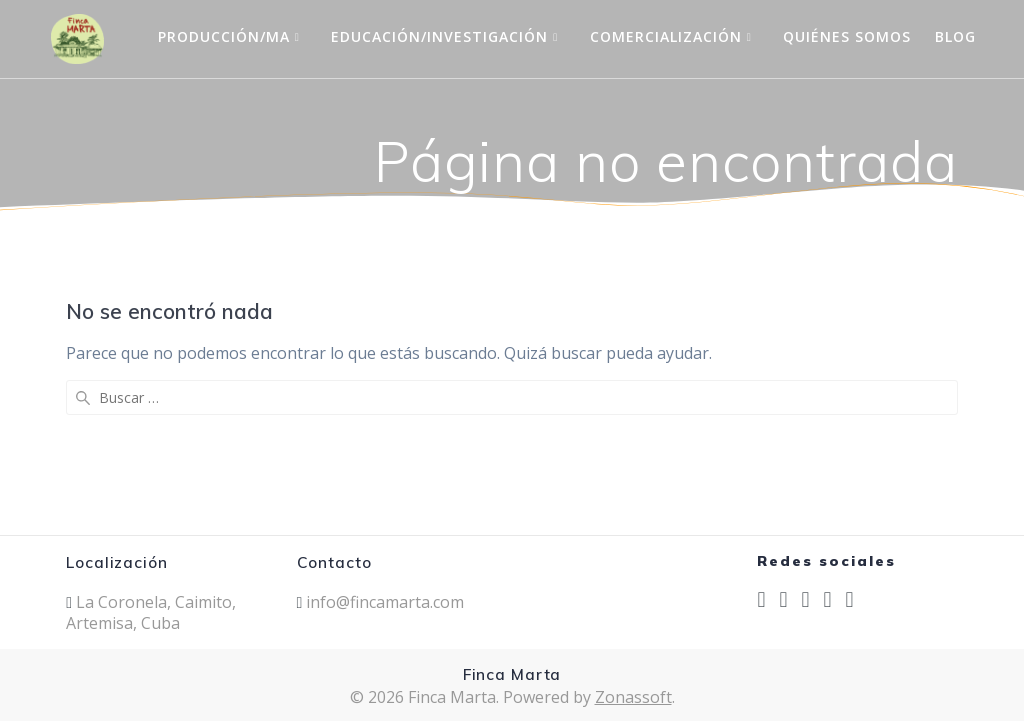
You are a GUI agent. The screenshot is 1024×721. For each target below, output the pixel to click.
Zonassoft (633, 697)
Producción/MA (224, 36)
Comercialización (666, 36)
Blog (955, 36)
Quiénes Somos (847, 36)
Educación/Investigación (439, 36)
